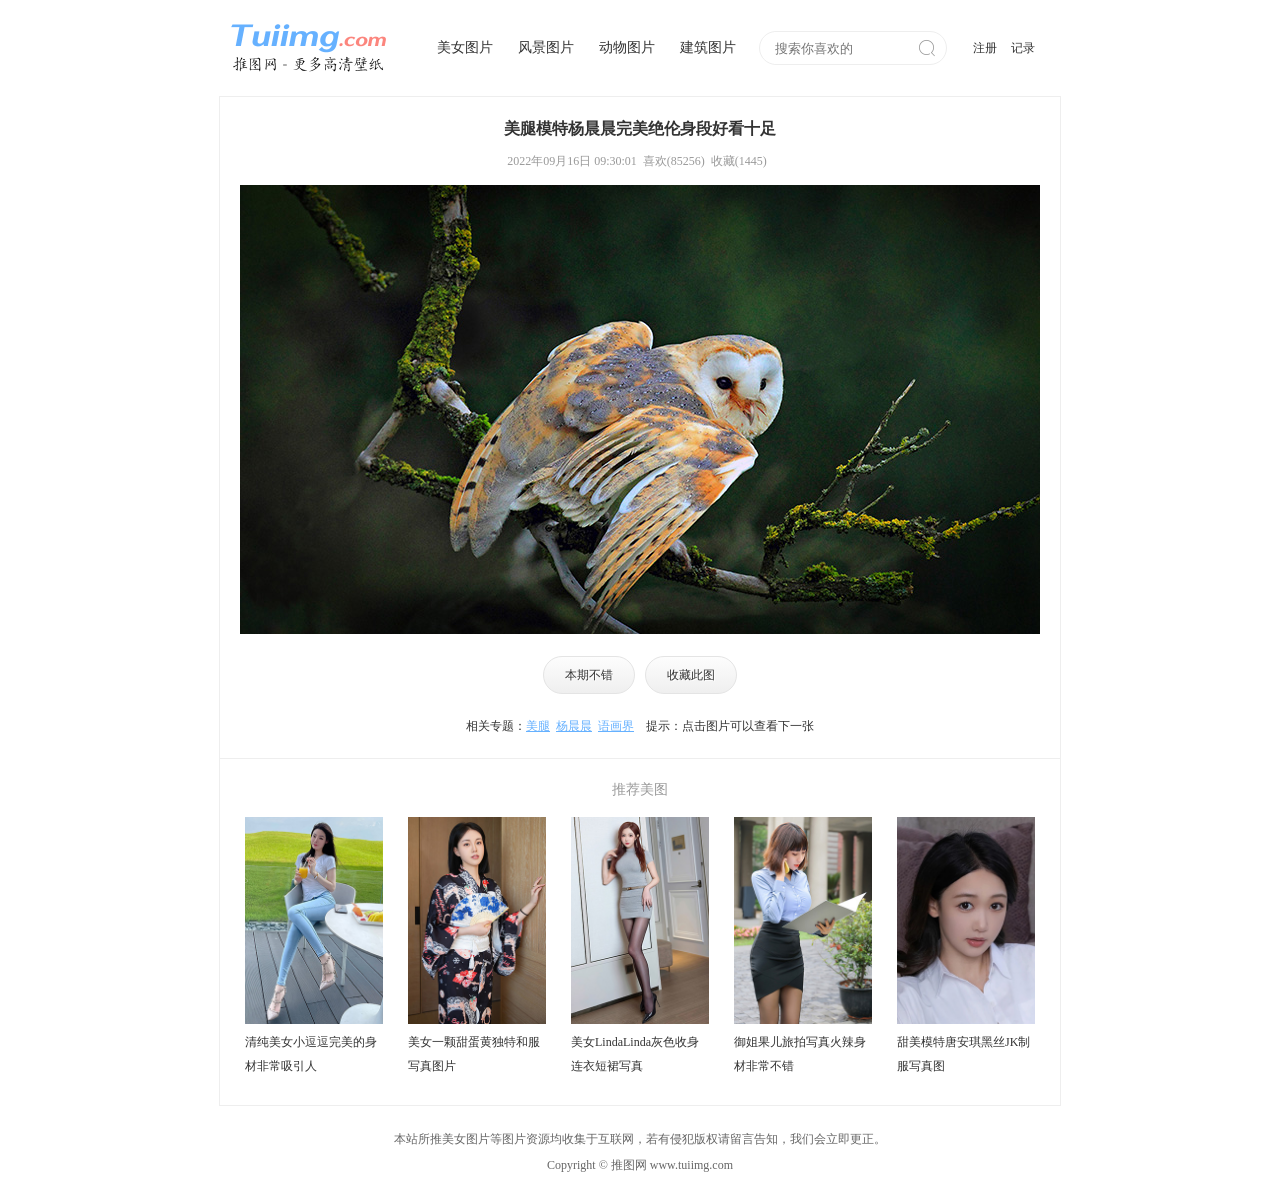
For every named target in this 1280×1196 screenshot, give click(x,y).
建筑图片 (708, 47)
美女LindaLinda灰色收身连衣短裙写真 (635, 1054)
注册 (985, 48)
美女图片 (465, 47)
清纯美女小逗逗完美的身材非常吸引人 (311, 1054)
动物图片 (627, 47)
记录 (1023, 48)
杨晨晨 (574, 726)
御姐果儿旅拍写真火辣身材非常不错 (800, 1054)
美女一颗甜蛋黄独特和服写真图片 (474, 1054)
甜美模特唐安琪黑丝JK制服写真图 (963, 1054)
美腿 (538, 726)
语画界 (616, 726)
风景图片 (546, 47)
